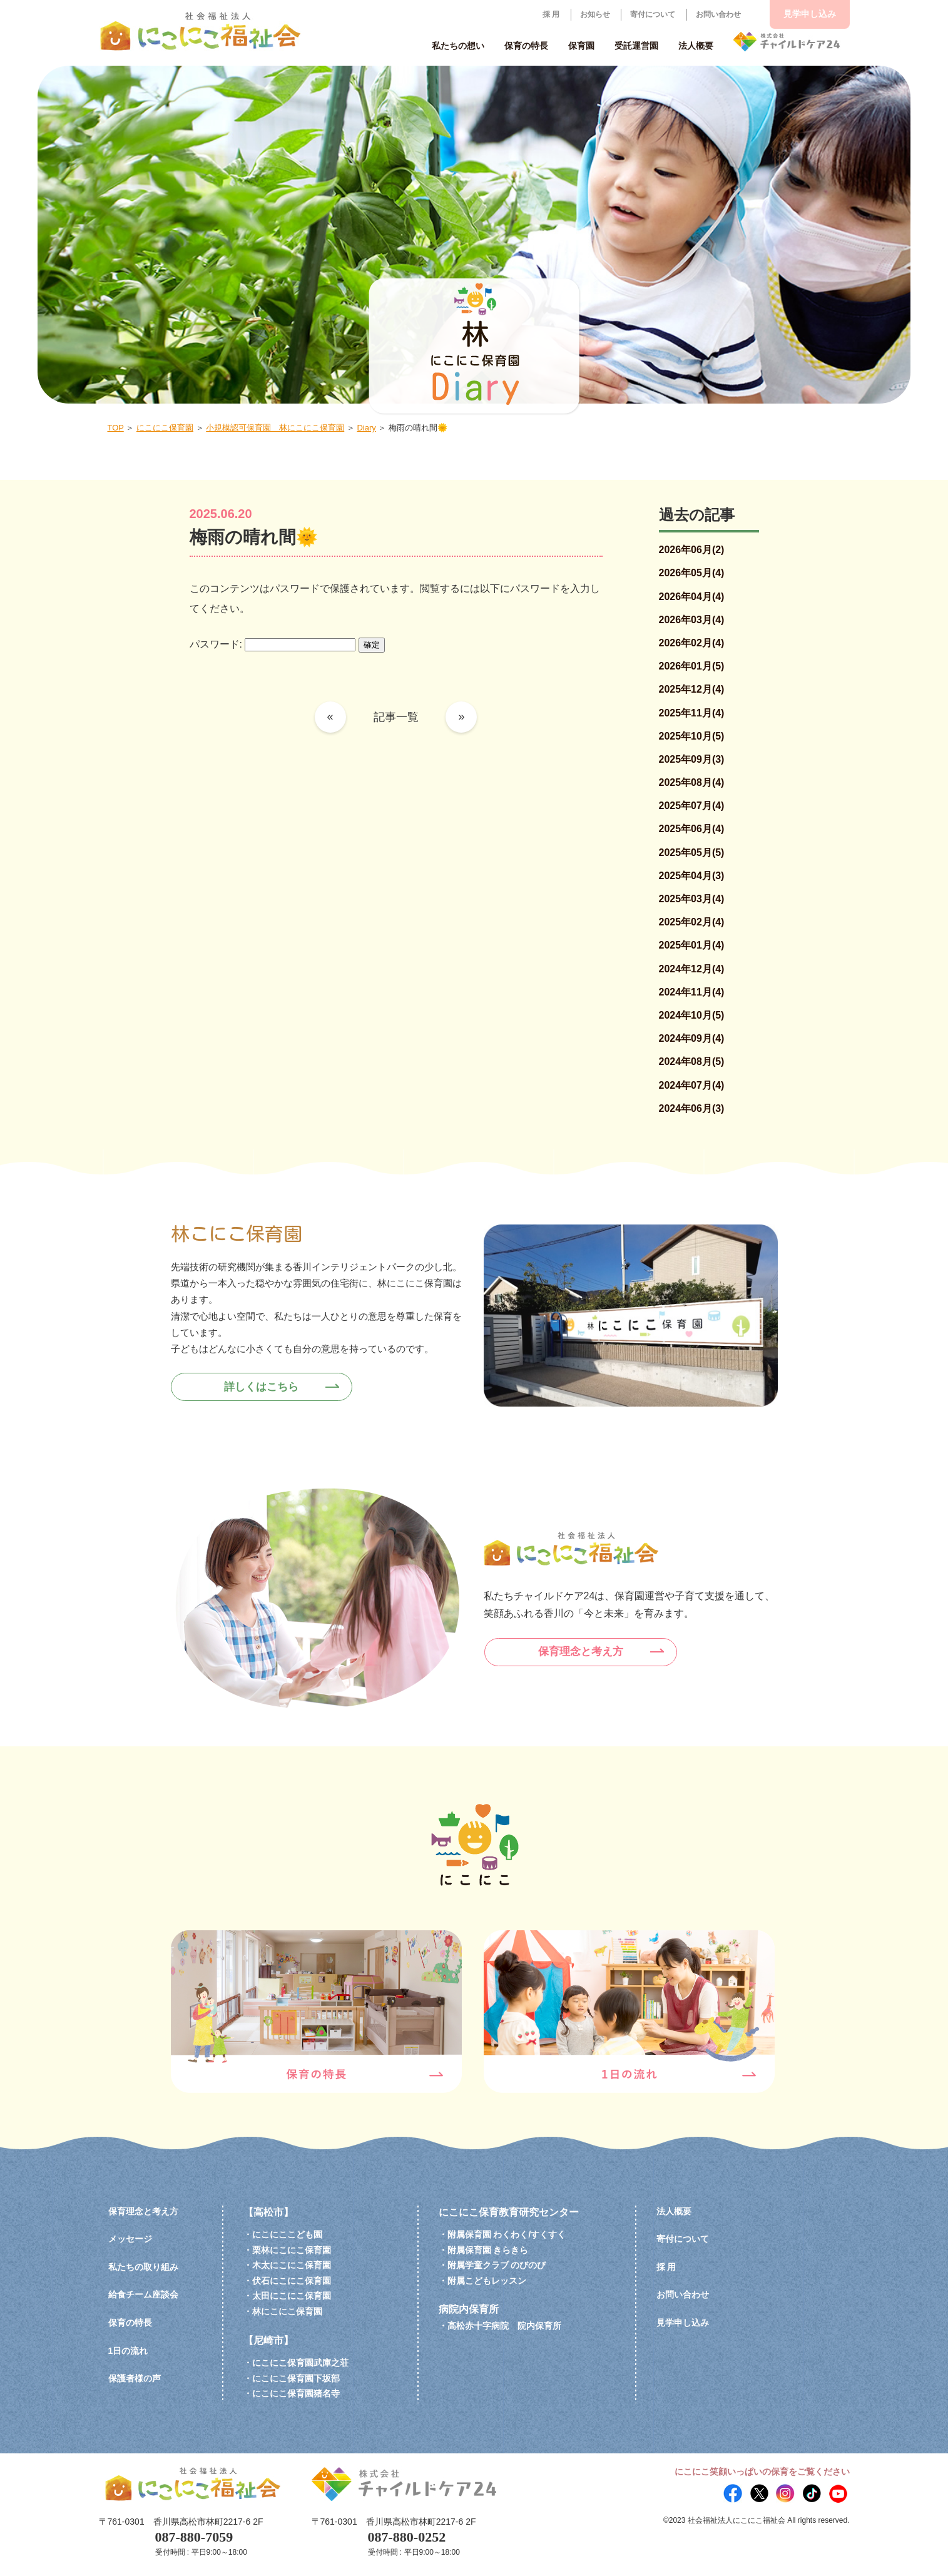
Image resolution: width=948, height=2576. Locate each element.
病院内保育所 (469, 2309)
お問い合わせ (718, 14)
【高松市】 (268, 2212)
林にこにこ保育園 (287, 2311)
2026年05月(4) (692, 573)
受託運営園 (636, 46)
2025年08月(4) (692, 782)
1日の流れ (128, 2351)
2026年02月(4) (692, 643)
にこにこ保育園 (164, 427)
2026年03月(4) (692, 619)
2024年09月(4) (692, 1038)
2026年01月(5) (692, 666)
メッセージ (130, 2239)
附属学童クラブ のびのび (496, 2265)
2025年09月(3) (692, 759)
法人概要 (673, 2211)
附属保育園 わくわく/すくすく (506, 2234)
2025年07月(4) (692, 805)
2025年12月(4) (692, 689)
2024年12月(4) (692, 969)
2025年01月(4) (692, 945)
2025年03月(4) (692, 898)
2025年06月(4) (692, 828)
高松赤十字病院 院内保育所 (504, 2326)
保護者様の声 (134, 2378)
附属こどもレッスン (486, 2281)
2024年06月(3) (692, 1108)
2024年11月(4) (692, 992)
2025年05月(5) (692, 852)
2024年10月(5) (692, 1015)
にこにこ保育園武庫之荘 (300, 2363)
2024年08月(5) (692, 1061)
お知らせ (595, 14)
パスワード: (273, 644)
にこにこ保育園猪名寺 (296, 2393)
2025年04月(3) (692, 875)
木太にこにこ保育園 (291, 2265)
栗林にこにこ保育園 (291, 2250)
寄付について (652, 14)
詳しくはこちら (267, 1385)
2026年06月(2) (692, 549)
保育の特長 (130, 2323)
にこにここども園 (287, 2234)
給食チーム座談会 (143, 2294)
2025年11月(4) (692, 713)
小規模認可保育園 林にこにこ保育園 (275, 427)
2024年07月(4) (692, 1085)
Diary (366, 427)
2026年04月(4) (692, 596)
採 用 (551, 14)
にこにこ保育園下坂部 (296, 2378)
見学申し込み (809, 14)
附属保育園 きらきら (488, 2250)
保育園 (581, 46)
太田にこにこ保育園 (291, 2296)
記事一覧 (396, 717)
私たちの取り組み (143, 2267)
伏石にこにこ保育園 (291, 2281)
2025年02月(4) (692, 922)
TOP (116, 427)
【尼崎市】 (268, 2340)
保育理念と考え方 (584, 1651)
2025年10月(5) (692, 736)
